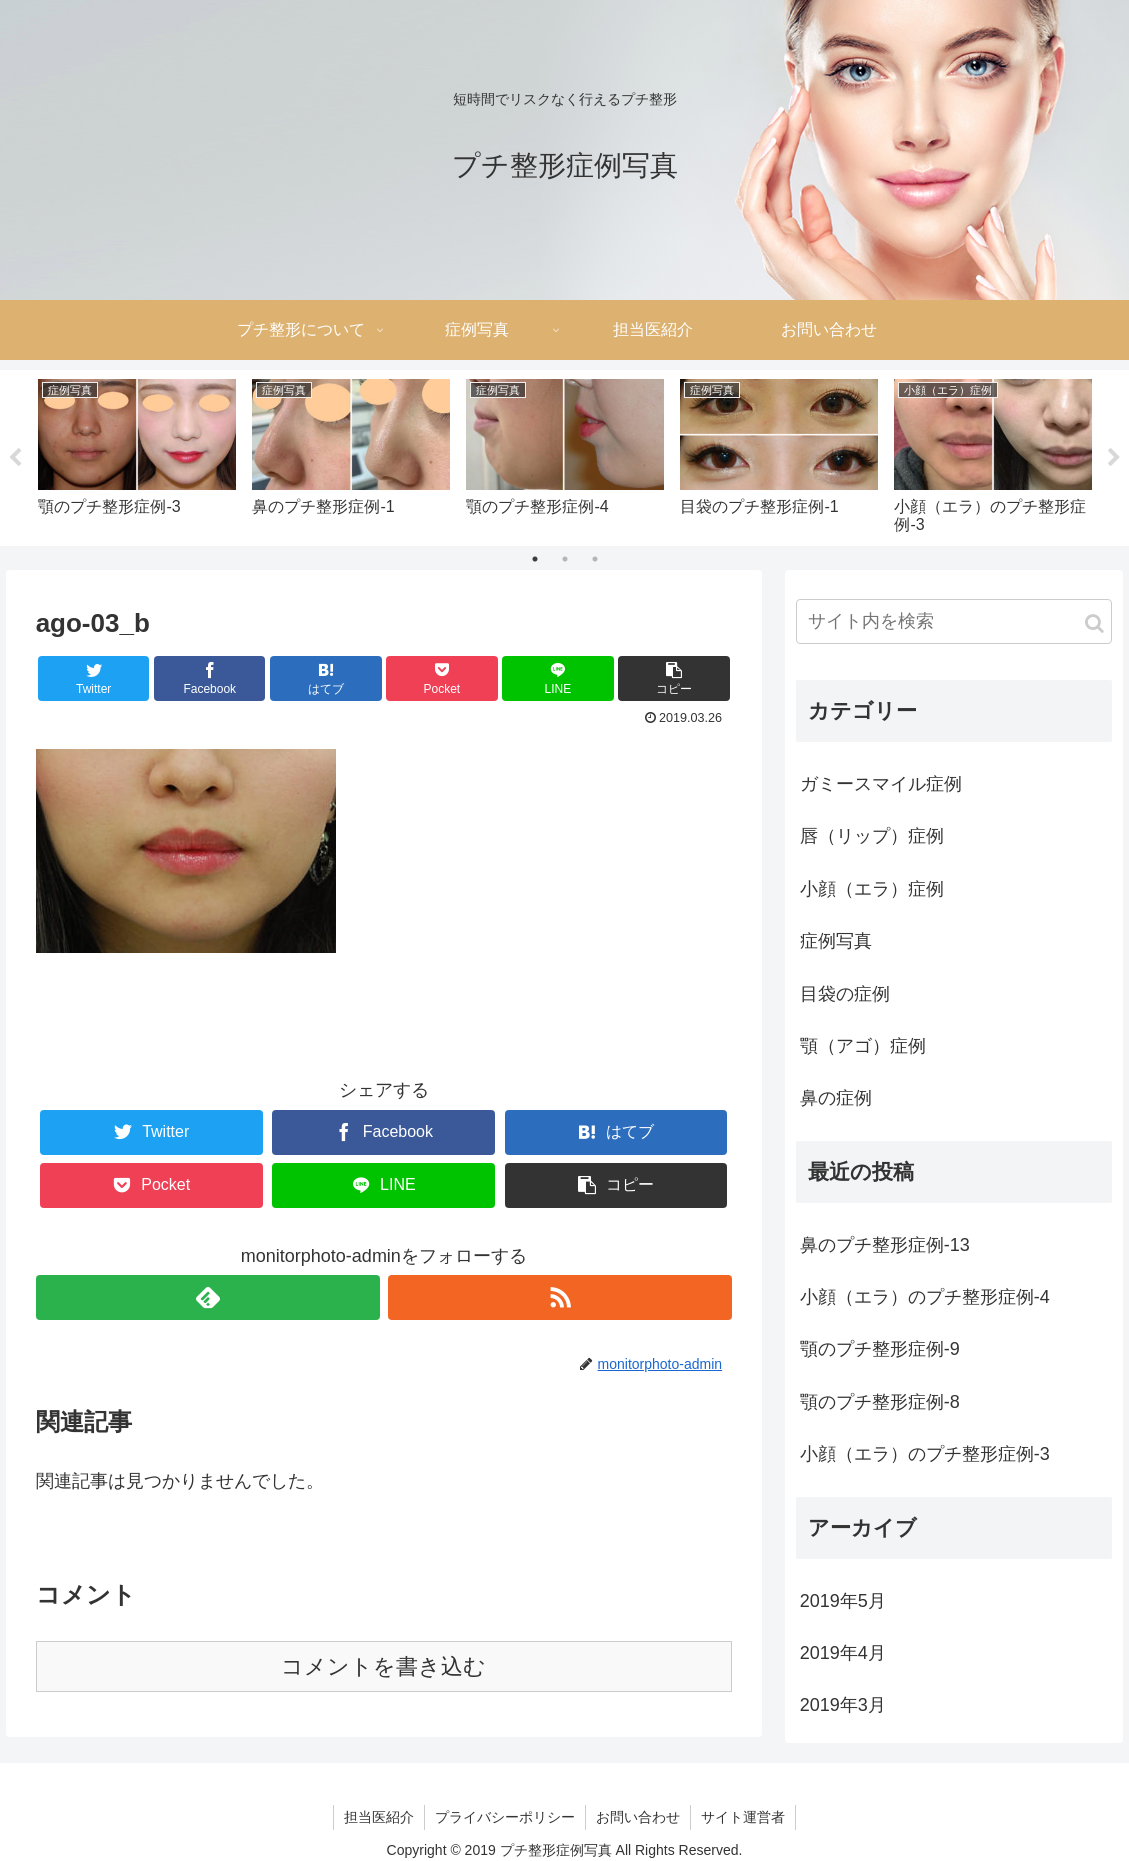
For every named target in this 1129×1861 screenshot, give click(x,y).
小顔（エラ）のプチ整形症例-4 (925, 1297)
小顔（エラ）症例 (872, 889)
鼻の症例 (836, 1098)
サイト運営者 (743, 1817)
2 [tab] (565, 559)
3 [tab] (595, 559)
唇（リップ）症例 (872, 836)
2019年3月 (843, 1705)
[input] (954, 621)
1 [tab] (535, 559)
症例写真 (836, 941)
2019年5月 (843, 1601)
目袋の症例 (845, 994)
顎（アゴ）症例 (863, 1046)
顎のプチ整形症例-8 (880, 1402)
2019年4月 (843, 1653)
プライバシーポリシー (505, 1817)
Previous (15, 458)
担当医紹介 (379, 1817)
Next (1114, 458)
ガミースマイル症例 (881, 784)
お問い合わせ (638, 1817)
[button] (1094, 623)
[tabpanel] (137, 454)
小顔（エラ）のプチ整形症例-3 (925, 1454)
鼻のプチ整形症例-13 (885, 1245)
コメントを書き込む (383, 1666)
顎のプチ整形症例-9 (880, 1349)
